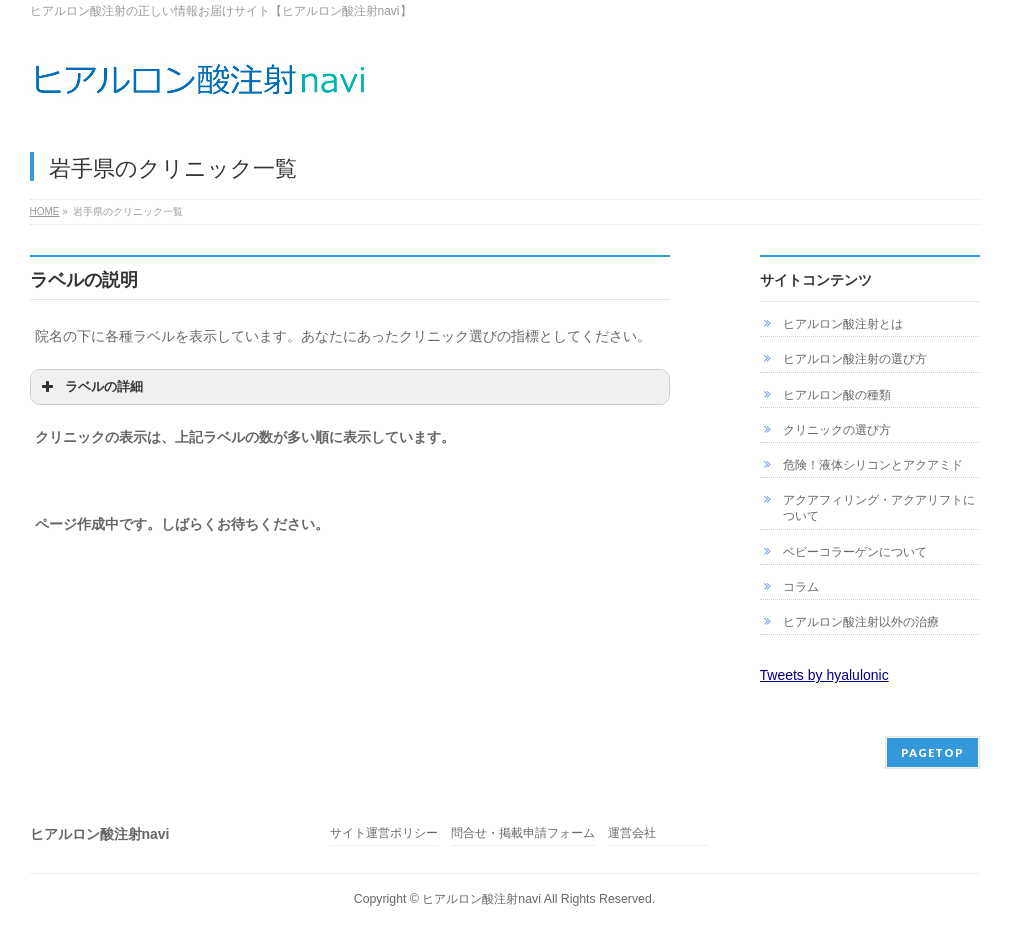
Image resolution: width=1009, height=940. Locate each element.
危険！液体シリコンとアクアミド (873, 465)
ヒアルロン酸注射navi (481, 899)
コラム (801, 587)
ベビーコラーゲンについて (855, 552)
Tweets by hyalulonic (824, 675)
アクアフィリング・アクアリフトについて (879, 508)
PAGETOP (932, 752)
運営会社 (632, 833)
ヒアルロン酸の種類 (837, 395)
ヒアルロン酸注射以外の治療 (861, 622)
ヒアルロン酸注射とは (843, 324)
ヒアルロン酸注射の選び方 (855, 359)
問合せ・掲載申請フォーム (523, 833)
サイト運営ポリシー (384, 833)
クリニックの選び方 (837, 430)
